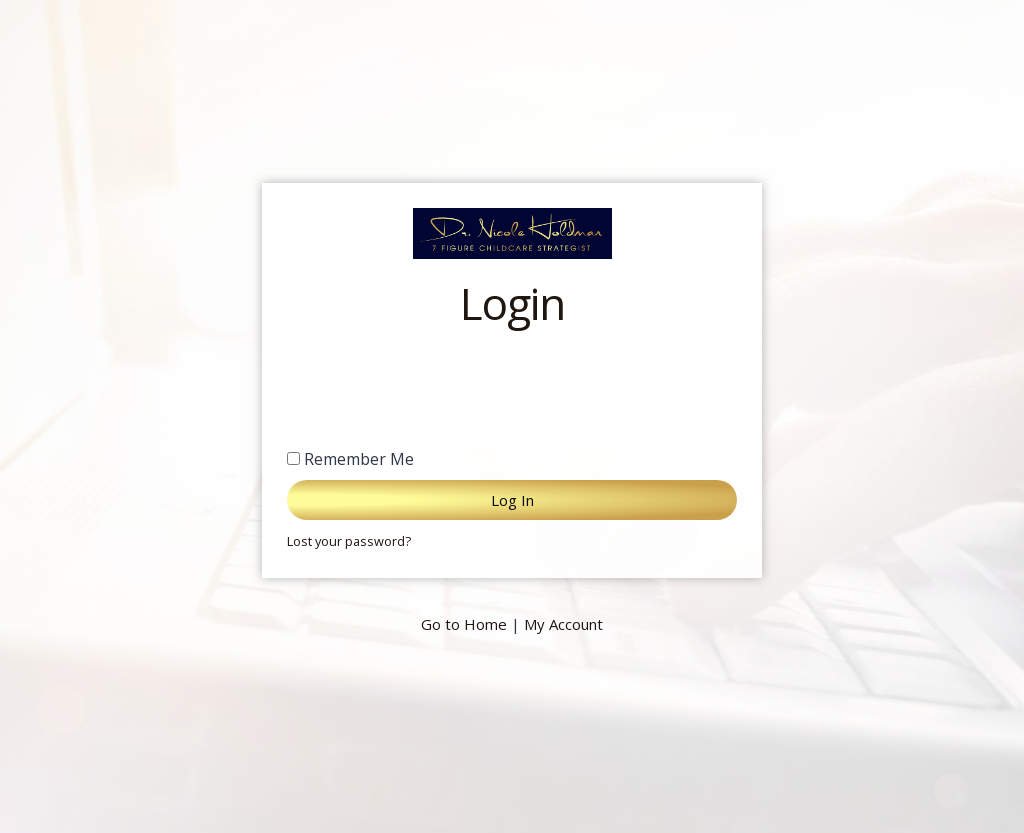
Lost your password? (349, 541)
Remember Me (350, 459)
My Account (563, 624)
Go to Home (464, 624)
